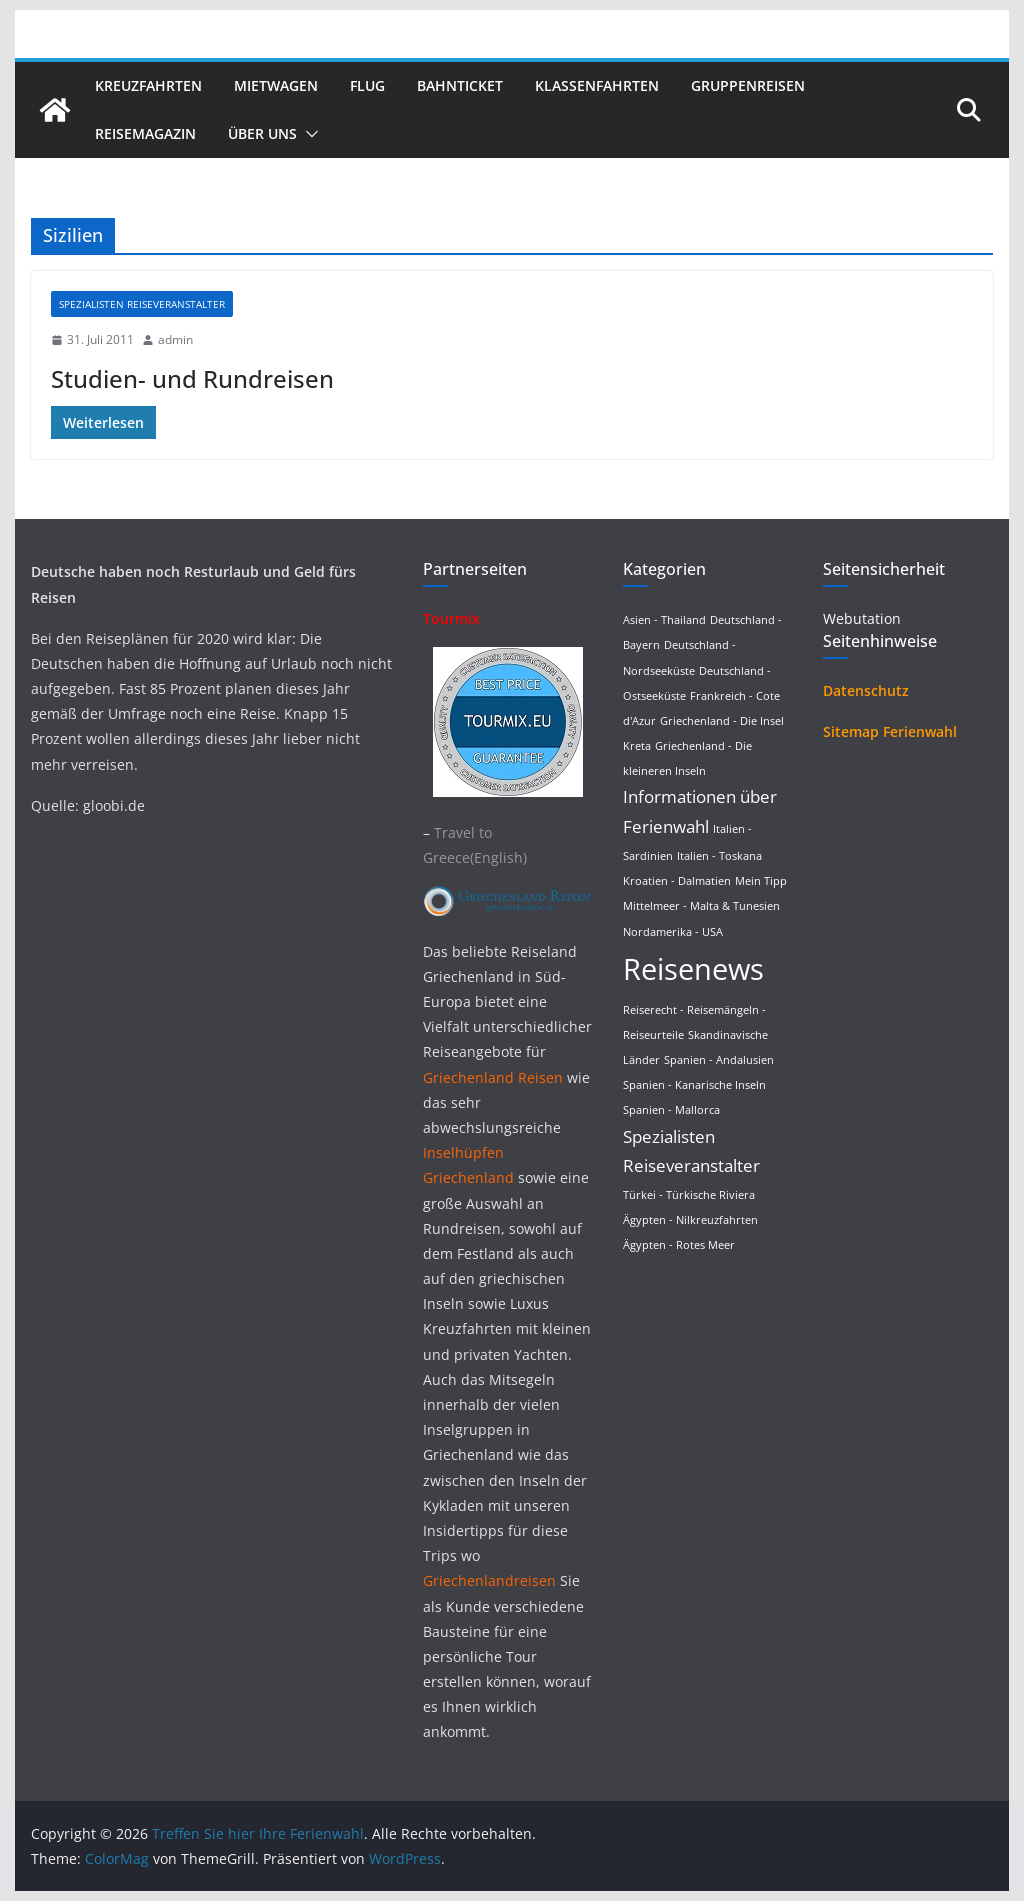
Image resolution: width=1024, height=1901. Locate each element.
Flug (367, 85)
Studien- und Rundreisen (192, 378)
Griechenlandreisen (489, 1580)
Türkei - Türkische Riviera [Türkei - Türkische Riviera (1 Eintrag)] (689, 1195)
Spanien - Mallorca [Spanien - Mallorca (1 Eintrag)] (671, 1110)
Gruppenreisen (748, 85)
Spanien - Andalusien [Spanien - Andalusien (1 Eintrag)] (719, 1060)
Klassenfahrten (597, 85)
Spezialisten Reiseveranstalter (142, 304)
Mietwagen (276, 85)
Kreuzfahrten (148, 85)
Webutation (862, 618)
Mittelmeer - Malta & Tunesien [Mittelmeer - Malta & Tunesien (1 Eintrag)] (701, 906)
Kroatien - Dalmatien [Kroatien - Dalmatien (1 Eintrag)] (677, 881)
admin (175, 339)
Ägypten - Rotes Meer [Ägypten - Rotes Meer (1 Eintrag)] (679, 1245)
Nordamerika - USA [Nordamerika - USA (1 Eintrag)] (673, 932)
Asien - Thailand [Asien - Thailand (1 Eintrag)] (664, 620)
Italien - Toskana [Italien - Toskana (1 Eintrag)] (719, 856)
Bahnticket (460, 85)
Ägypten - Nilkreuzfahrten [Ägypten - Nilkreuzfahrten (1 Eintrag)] (690, 1220)
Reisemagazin (145, 133)
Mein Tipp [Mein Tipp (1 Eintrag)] (761, 881)
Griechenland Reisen (495, 1077)
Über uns (262, 133)
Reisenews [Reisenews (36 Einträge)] (693, 969)
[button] (308, 134)
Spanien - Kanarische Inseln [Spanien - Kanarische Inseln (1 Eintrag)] (694, 1085)
